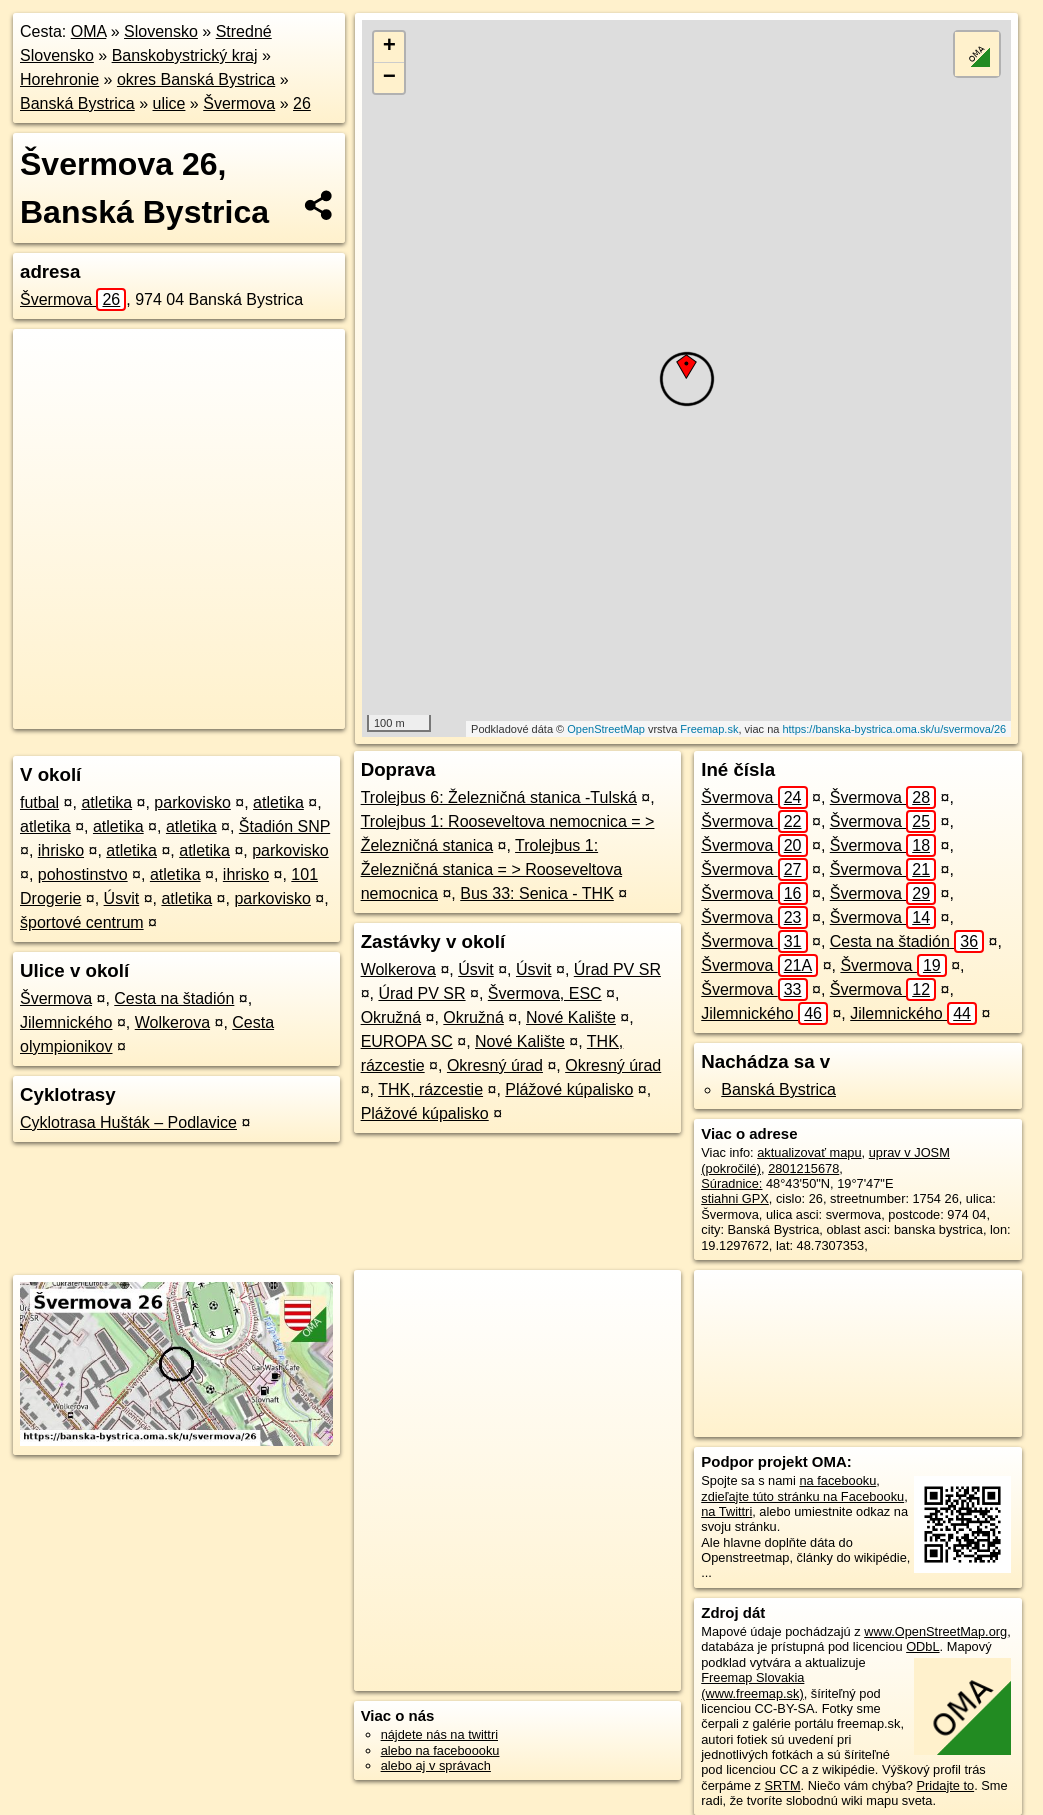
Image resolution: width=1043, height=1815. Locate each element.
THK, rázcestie (430, 1089)
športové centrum (82, 922)
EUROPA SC (407, 1041)
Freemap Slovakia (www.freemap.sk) (752, 1685)
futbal (39, 802)
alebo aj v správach (436, 1765)
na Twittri (726, 1511)
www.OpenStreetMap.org (935, 1631)
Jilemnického (66, 1022)
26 (302, 103)
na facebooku (837, 1480)
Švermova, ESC (545, 993)
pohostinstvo (83, 874)
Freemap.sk (709, 729)
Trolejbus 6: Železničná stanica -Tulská (499, 797)
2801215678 (803, 1168)
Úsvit (122, 898)
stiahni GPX (735, 1198)
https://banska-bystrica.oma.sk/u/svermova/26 (894, 729)
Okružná (391, 1017)
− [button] (389, 78)
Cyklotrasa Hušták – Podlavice (128, 1122)
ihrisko (61, 850)
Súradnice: (731, 1183)
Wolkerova (172, 1022)
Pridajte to (946, 1785)
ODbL (922, 1646)
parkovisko (192, 802)
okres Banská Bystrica (196, 79)
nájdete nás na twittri (439, 1734)
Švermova (239, 103)
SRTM (783, 1785)
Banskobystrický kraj (185, 55)
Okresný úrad (495, 1065)
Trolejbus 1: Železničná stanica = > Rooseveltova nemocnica (491, 869)
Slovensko (161, 31)
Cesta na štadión (174, 998)
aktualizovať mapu (809, 1152)
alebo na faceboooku (440, 1750)
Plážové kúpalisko (569, 1089)
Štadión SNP (284, 826)
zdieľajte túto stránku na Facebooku (802, 1496)
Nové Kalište (571, 1017)
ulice (169, 103)
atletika (106, 802)
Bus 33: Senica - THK (537, 893)
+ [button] (389, 47)
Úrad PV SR (617, 969)
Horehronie (59, 79)
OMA (89, 31)
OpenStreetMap (606, 729)
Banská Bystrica (77, 103)
